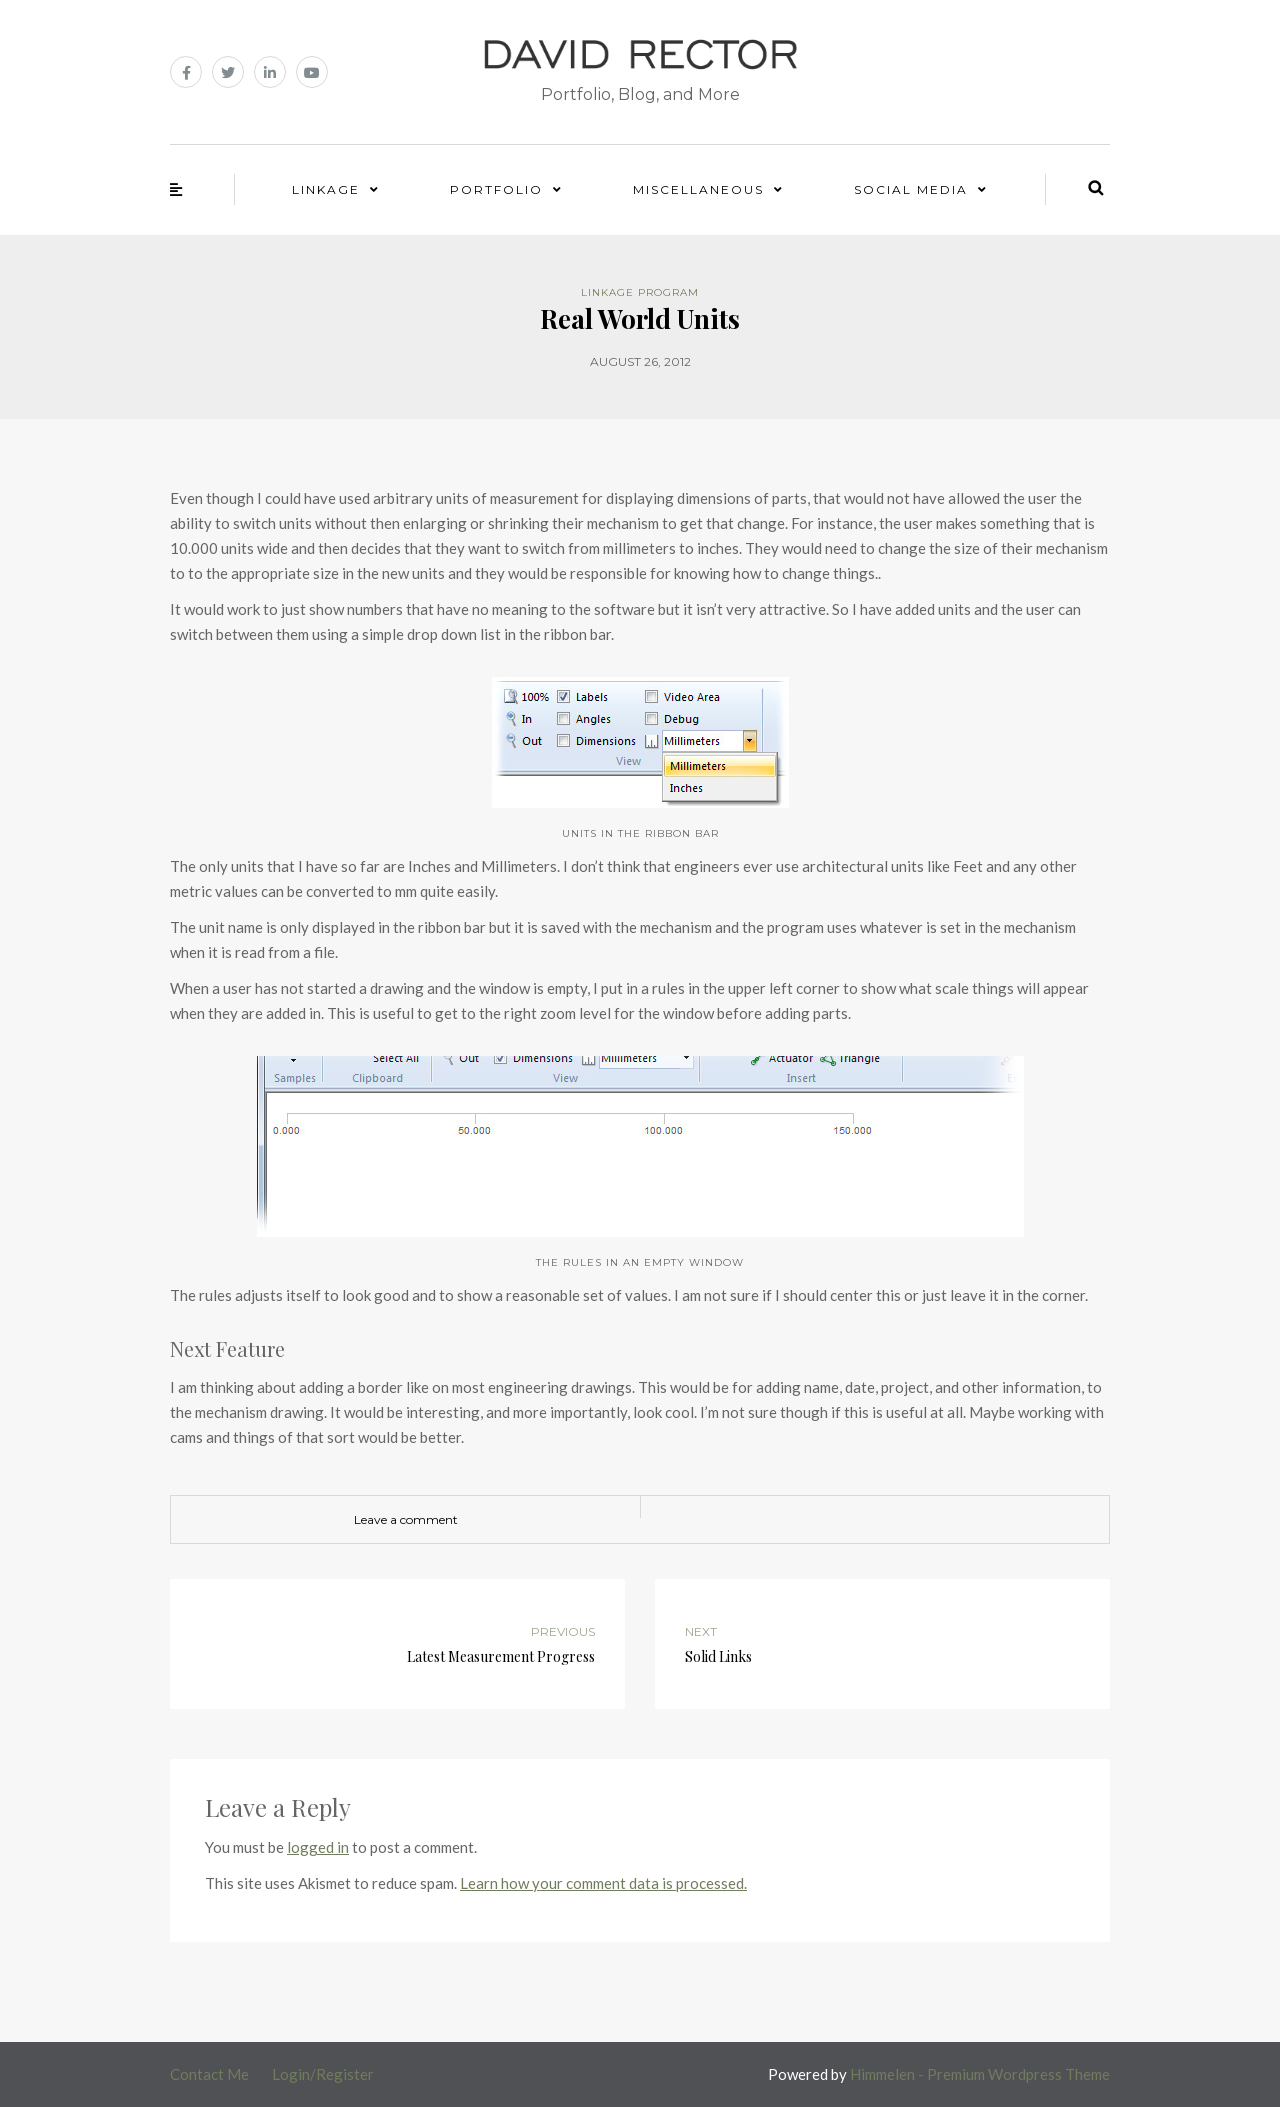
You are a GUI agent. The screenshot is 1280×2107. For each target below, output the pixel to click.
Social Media (911, 189)
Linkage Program (640, 292)
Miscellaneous (698, 189)
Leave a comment (406, 1519)
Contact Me (209, 2074)
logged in (318, 1847)
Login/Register (323, 2074)
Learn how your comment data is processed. (603, 1883)
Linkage (326, 189)
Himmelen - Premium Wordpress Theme (980, 2074)
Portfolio (496, 189)
